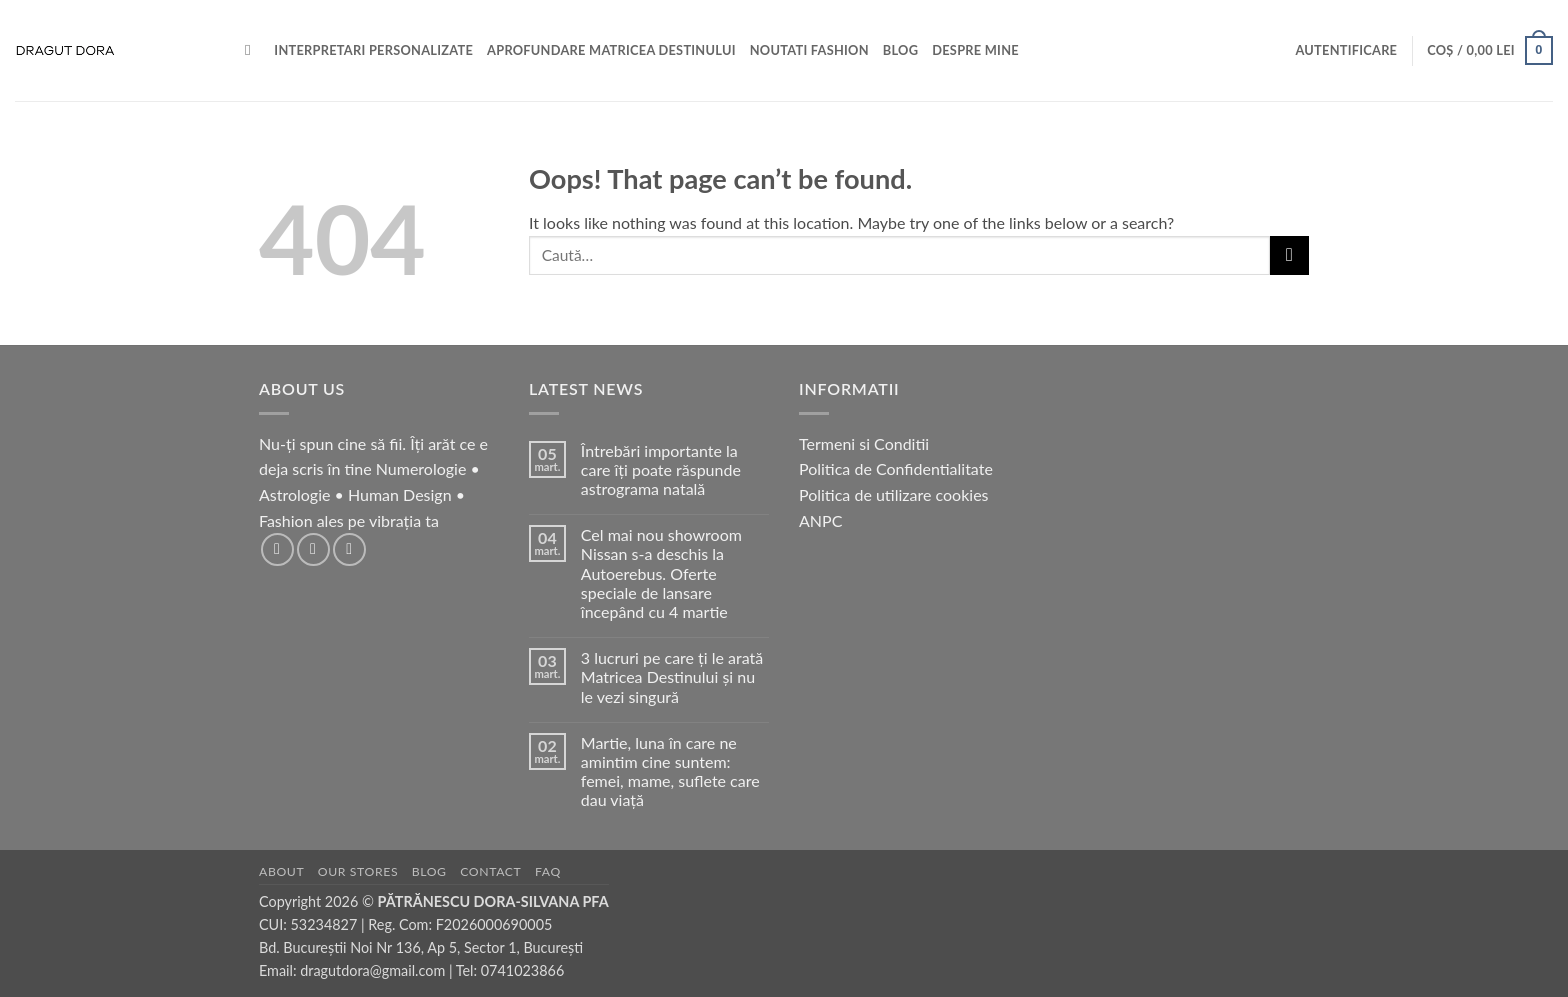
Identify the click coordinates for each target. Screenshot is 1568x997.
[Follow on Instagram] (313, 549)
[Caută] (252, 50)
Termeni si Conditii (864, 443)
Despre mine (975, 50)
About (281, 871)
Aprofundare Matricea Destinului (611, 50)
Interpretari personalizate (373, 50)
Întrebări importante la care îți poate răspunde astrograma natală (661, 469)
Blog (429, 871)
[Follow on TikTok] (349, 549)
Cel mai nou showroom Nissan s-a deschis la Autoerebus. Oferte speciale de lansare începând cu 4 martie (661, 573)
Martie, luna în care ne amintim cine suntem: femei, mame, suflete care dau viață (670, 771)
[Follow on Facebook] (277, 549)
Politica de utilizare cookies (894, 494)
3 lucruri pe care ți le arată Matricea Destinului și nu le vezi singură (672, 676)
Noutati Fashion (809, 50)
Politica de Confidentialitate (896, 468)
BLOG (900, 50)
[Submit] (1289, 255)
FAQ (548, 871)
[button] (1346, 50)
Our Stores (358, 871)
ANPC (820, 520)
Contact (490, 871)
